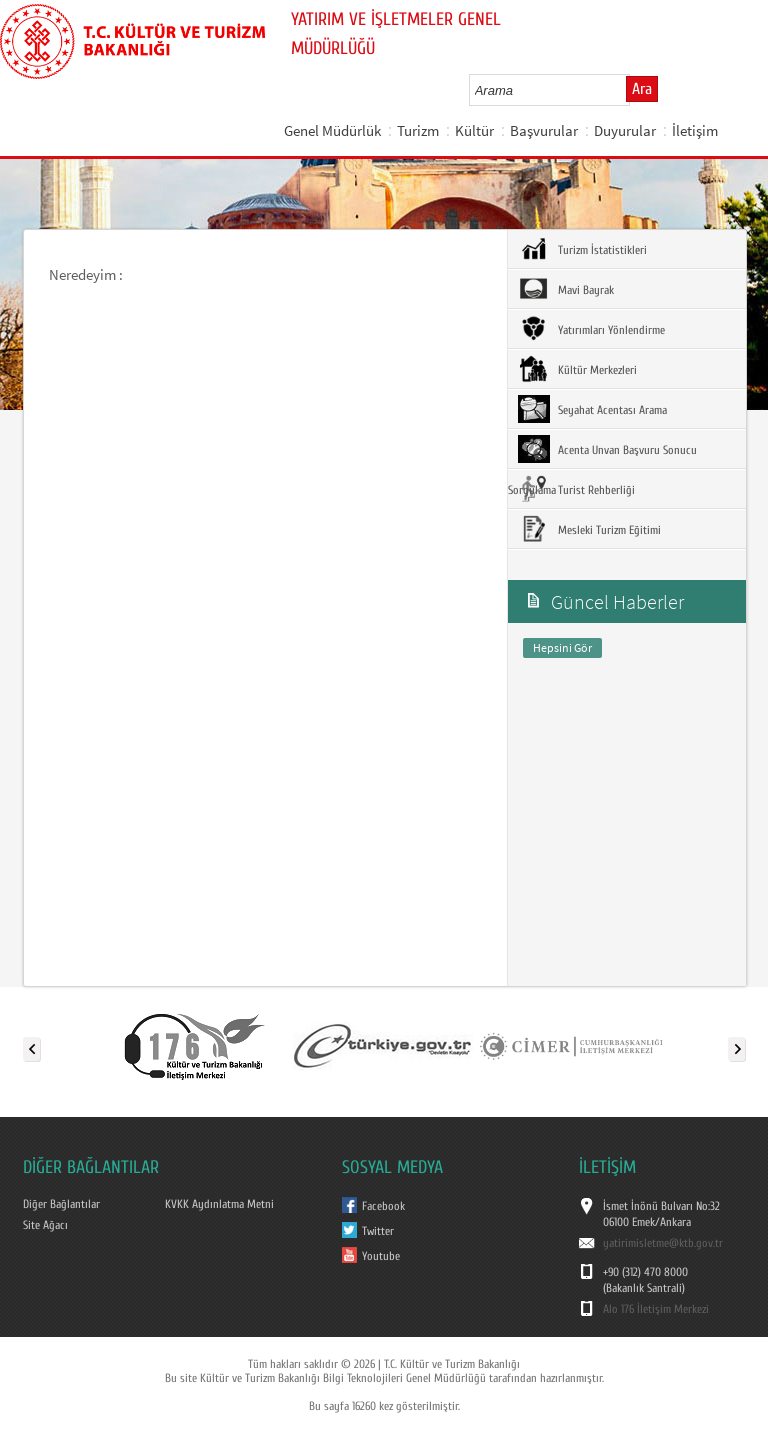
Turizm (418, 130)
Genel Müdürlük (332, 130)
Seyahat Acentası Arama (592, 409)
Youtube (381, 1256)
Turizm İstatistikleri (582, 249)
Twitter (378, 1231)
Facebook (383, 1206)
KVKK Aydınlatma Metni (219, 1204)
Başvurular (544, 130)
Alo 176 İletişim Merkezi (656, 1309)
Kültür (474, 130)
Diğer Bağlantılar (61, 1204)
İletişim (695, 130)
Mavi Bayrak (566, 289)
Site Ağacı (45, 1225)
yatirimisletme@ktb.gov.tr (663, 1243)
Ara (642, 89)
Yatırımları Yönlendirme (591, 329)
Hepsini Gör (562, 647)
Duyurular (625, 130)
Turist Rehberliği (576, 489)
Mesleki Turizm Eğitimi (589, 529)
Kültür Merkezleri (577, 369)
